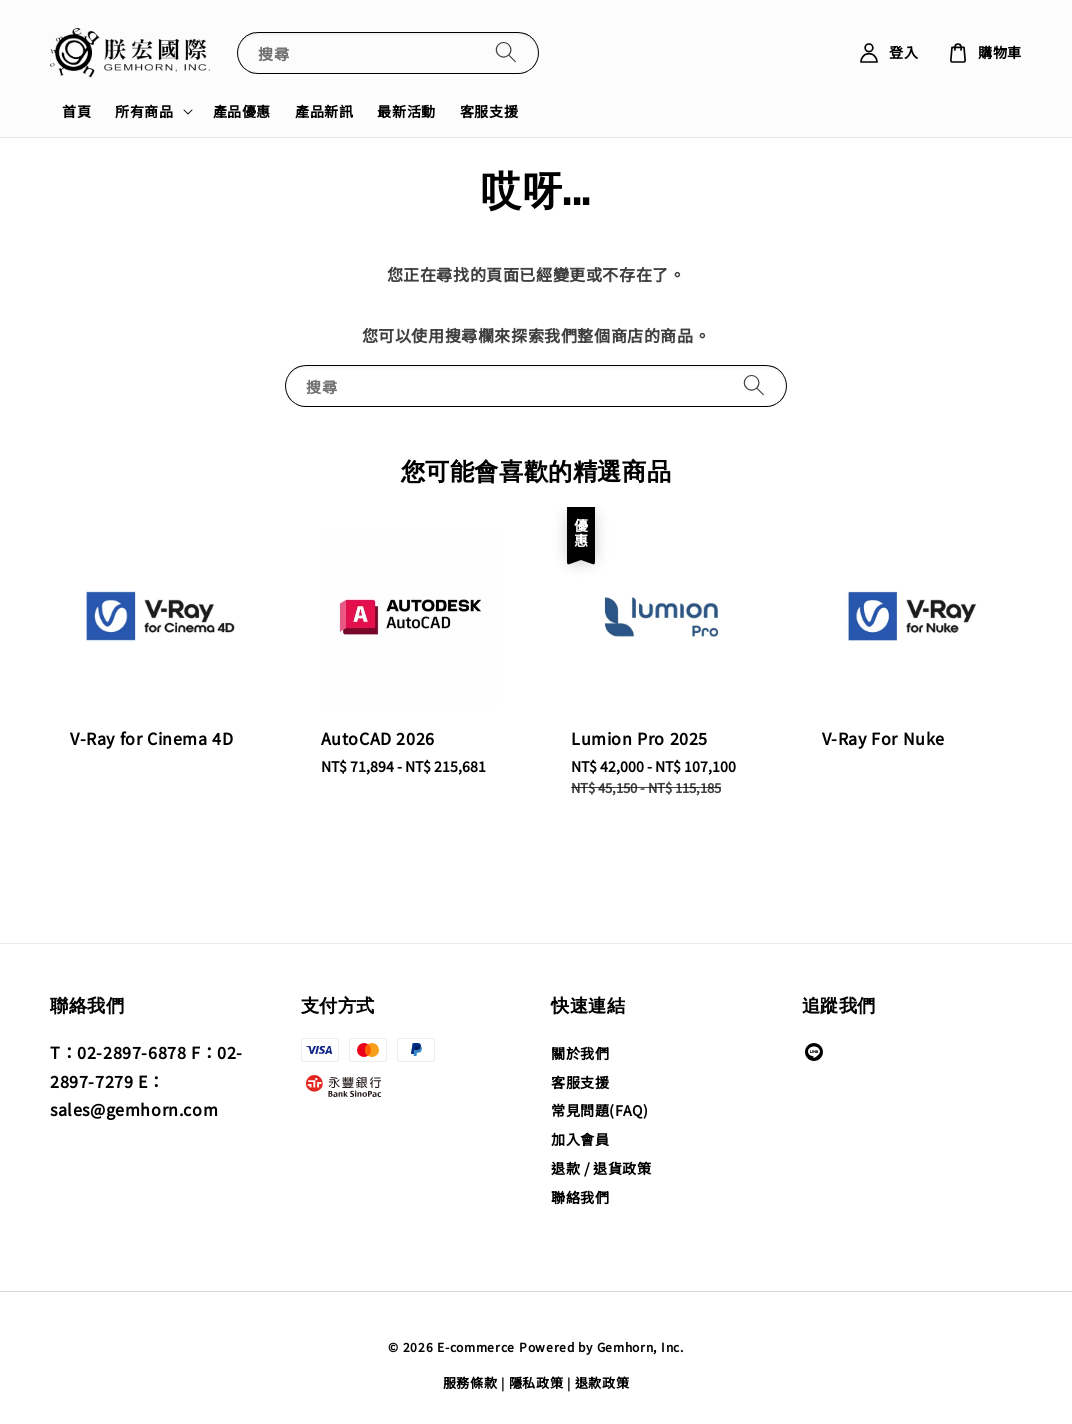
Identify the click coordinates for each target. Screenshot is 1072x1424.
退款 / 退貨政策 (601, 1168)
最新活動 (406, 111)
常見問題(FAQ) (599, 1110)
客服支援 (489, 111)
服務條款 (470, 1382)
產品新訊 (324, 111)
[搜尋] (506, 52)
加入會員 (580, 1139)
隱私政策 (536, 1382)
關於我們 (580, 1053)
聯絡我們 (580, 1197)
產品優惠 (242, 111)
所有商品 (144, 111)
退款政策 (602, 1382)
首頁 (76, 111)
